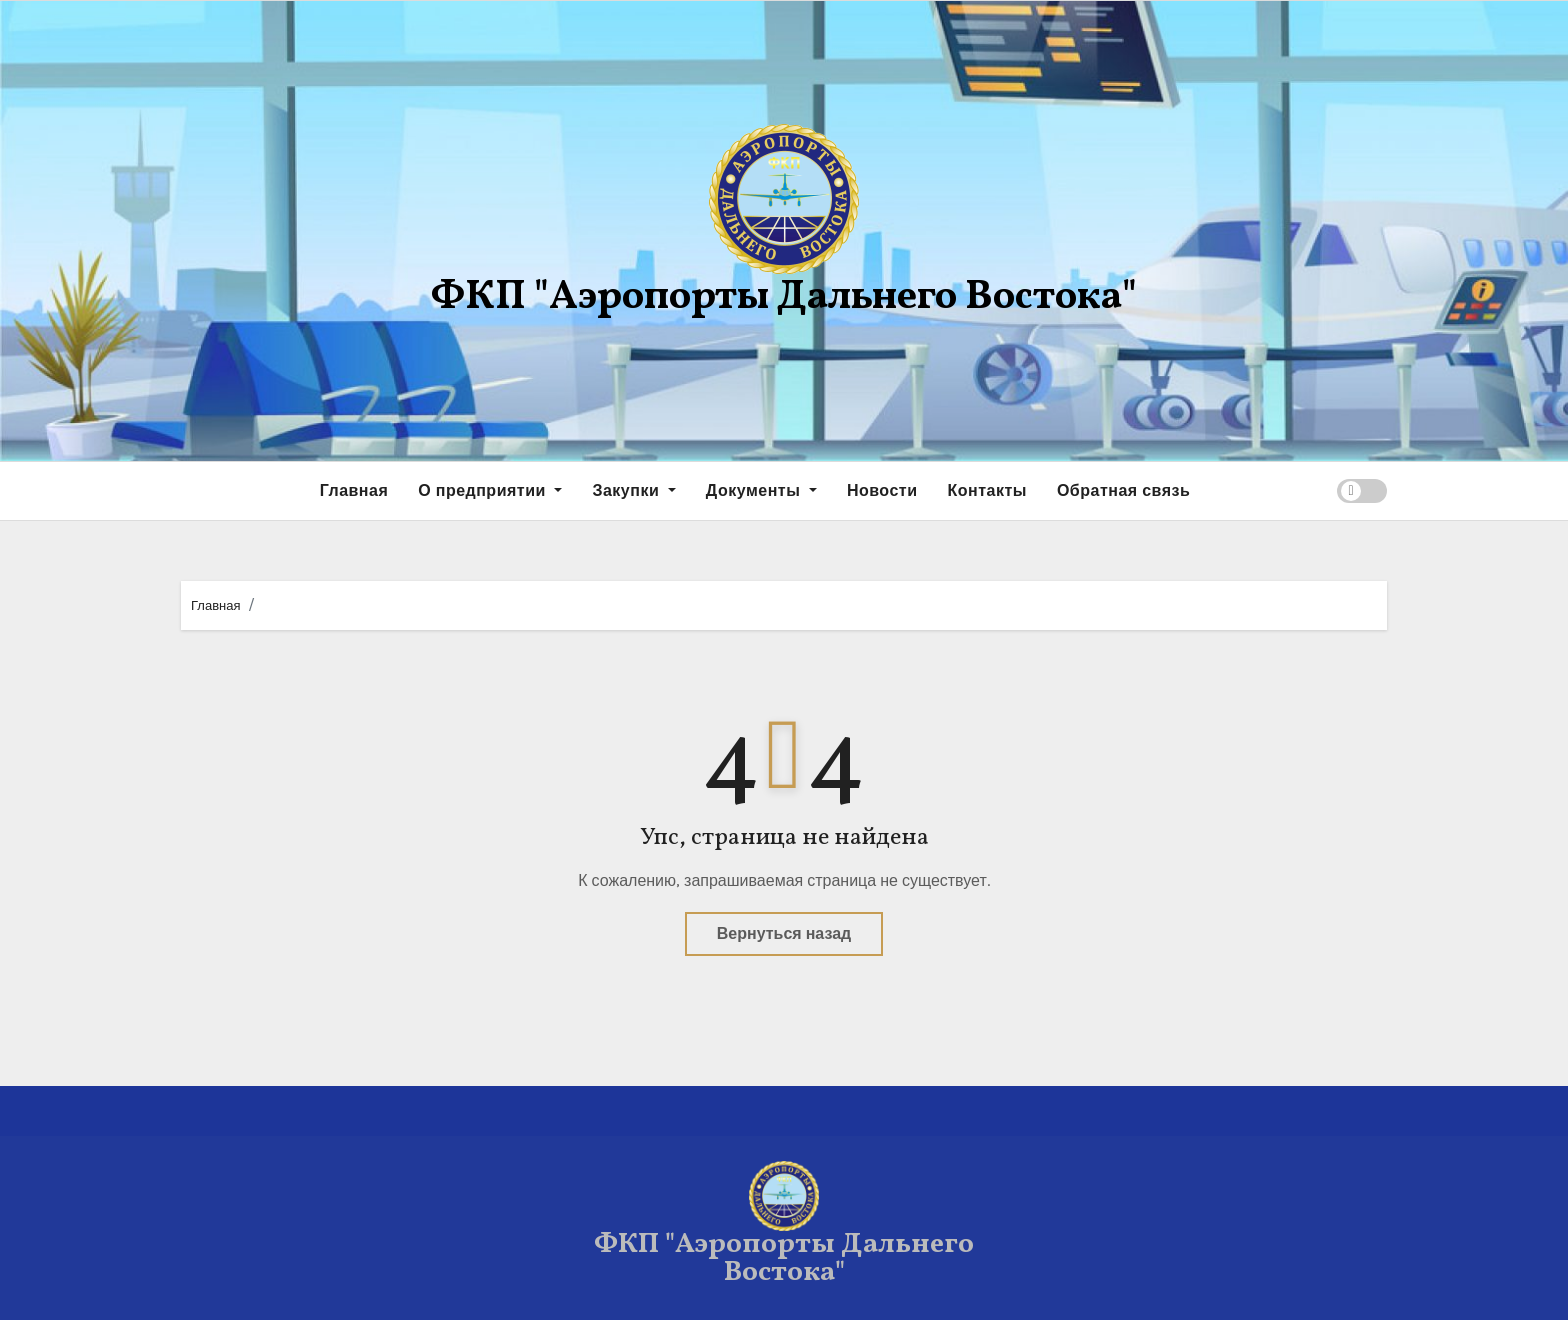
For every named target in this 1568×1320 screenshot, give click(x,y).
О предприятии (490, 490)
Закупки (633, 490)
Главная (354, 490)
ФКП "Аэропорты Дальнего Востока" (784, 298)
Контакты (986, 490)
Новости (882, 490)
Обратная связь (1123, 490)
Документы (761, 490)
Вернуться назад (784, 933)
